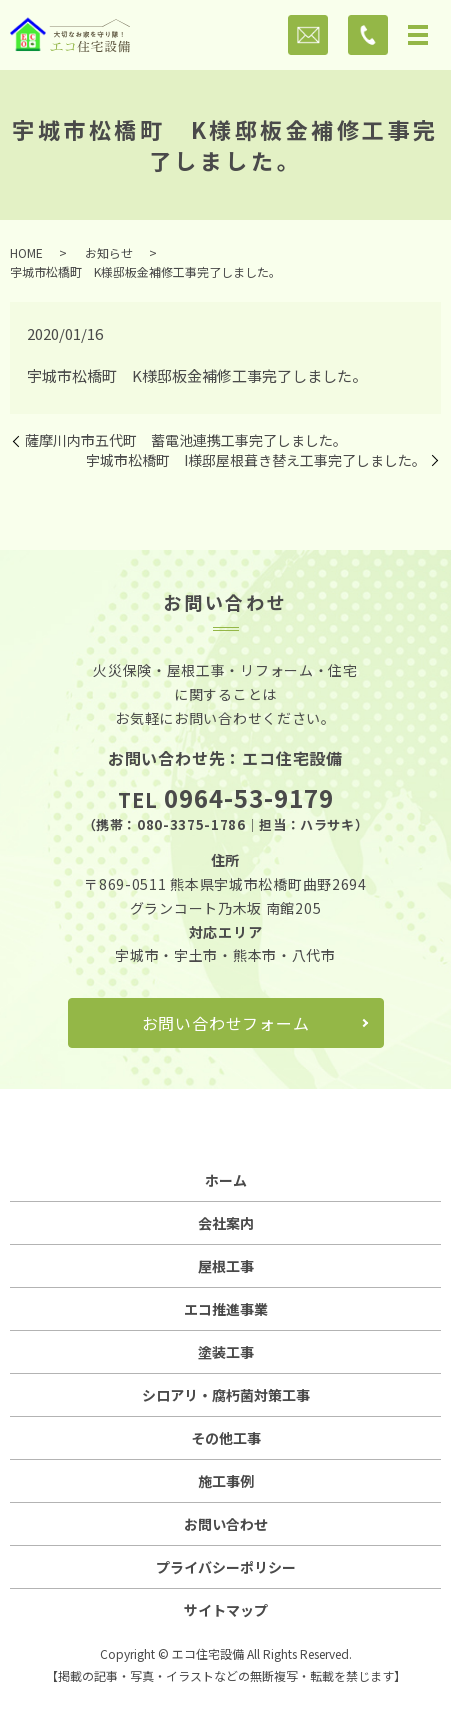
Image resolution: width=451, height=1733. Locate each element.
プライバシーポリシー (226, 1567)
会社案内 (226, 1223)
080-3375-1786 (191, 824)
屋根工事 (226, 1266)
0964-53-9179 (249, 797)
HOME (26, 252)
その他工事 (226, 1438)
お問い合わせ (226, 1524)
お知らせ (109, 252)
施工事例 (226, 1481)
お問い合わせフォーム (226, 1023)
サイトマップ (226, 1610)
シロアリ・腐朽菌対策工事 (226, 1395)
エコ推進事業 (226, 1309)
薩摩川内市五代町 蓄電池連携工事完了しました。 (186, 440)
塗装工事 (226, 1352)
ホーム (226, 1180)
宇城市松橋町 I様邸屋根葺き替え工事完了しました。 (256, 460)
